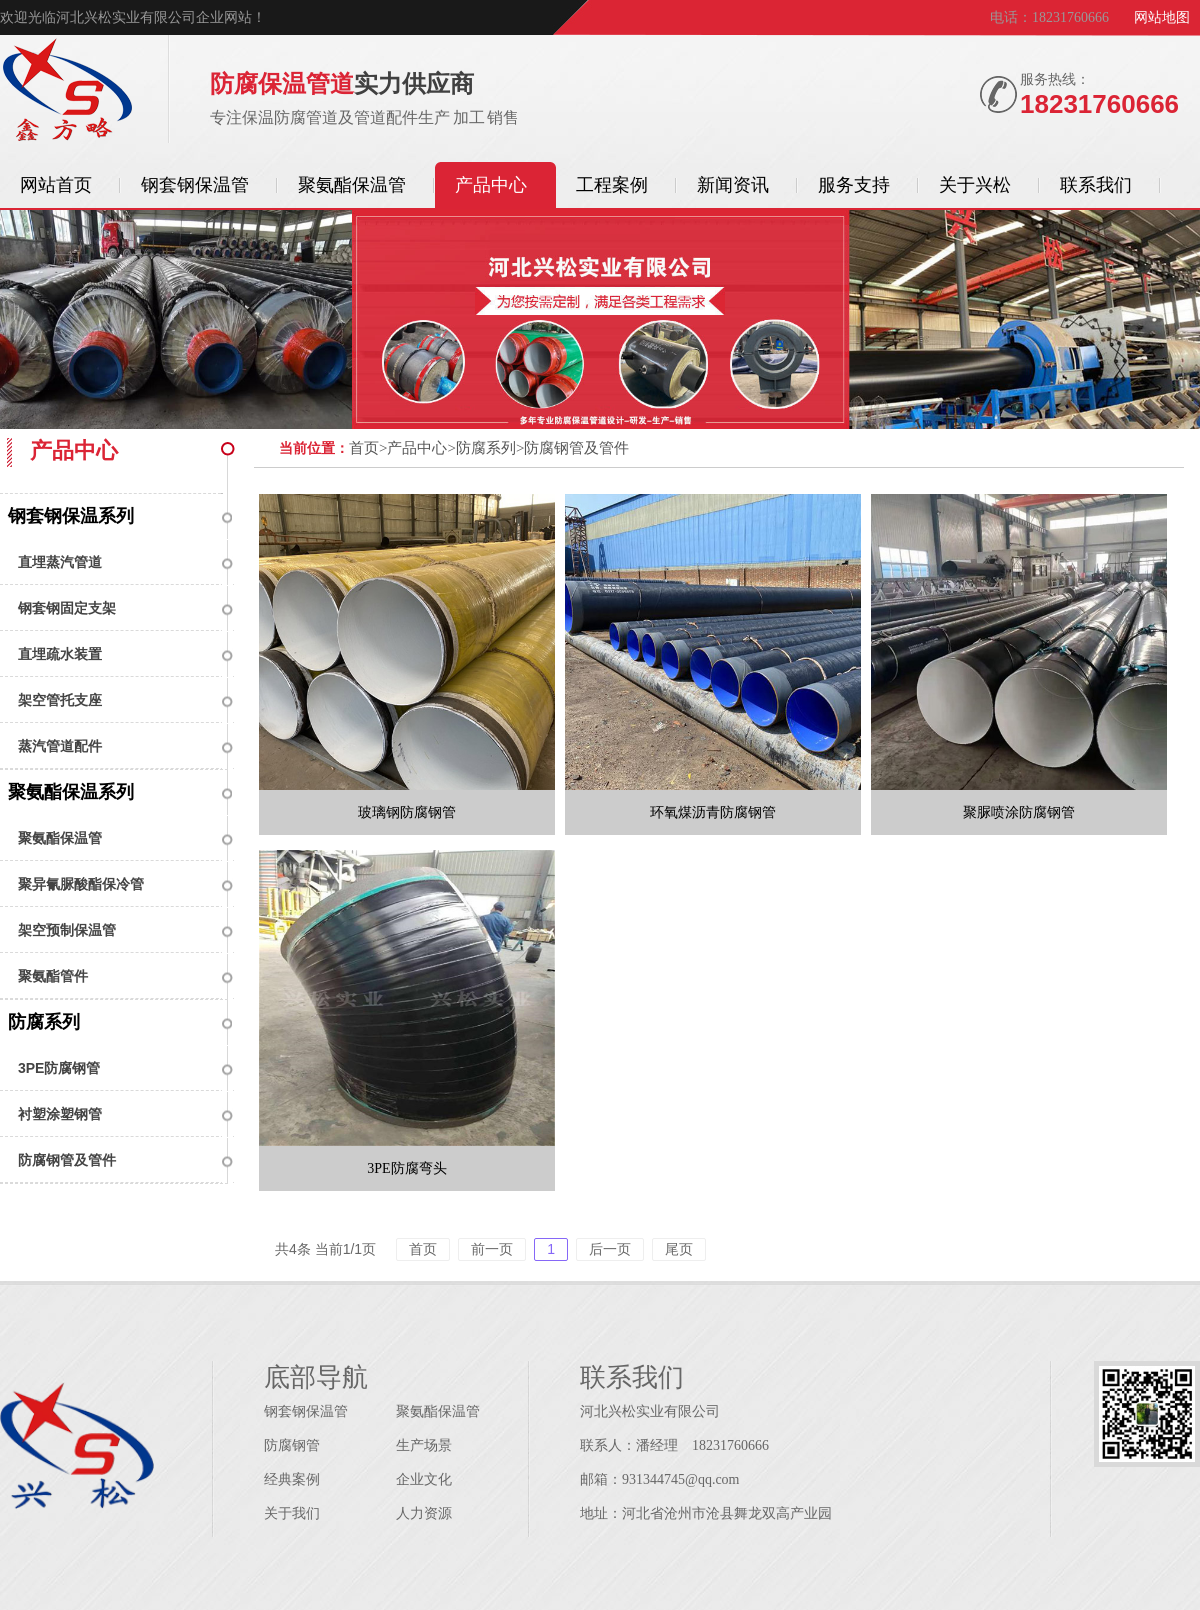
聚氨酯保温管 (60, 838)
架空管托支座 (60, 700)
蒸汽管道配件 (60, 746)
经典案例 (292, 1479)
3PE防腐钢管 (59, 1068)
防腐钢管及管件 (67, 1160)
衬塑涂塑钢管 (60, 1114)
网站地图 (1162, 17)
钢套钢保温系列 (71, 516)
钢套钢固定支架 (67, 608)
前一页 (492, 1249)
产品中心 (417, 448)
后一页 (610, 1249)
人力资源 (424, 1513)
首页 (364, 448)
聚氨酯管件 (53, 976)
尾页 (679, 1249)
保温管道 (67, 92)
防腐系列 (44, 1022)
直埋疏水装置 (60, 654)
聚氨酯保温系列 (71, 792)
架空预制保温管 (67, 930)
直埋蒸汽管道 (60, 562)
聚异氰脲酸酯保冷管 (81, 884)
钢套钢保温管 (306, 1411)
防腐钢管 (292, 1445)
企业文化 (424, 1479)
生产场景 (424, 1445)
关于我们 (292, 1513)
